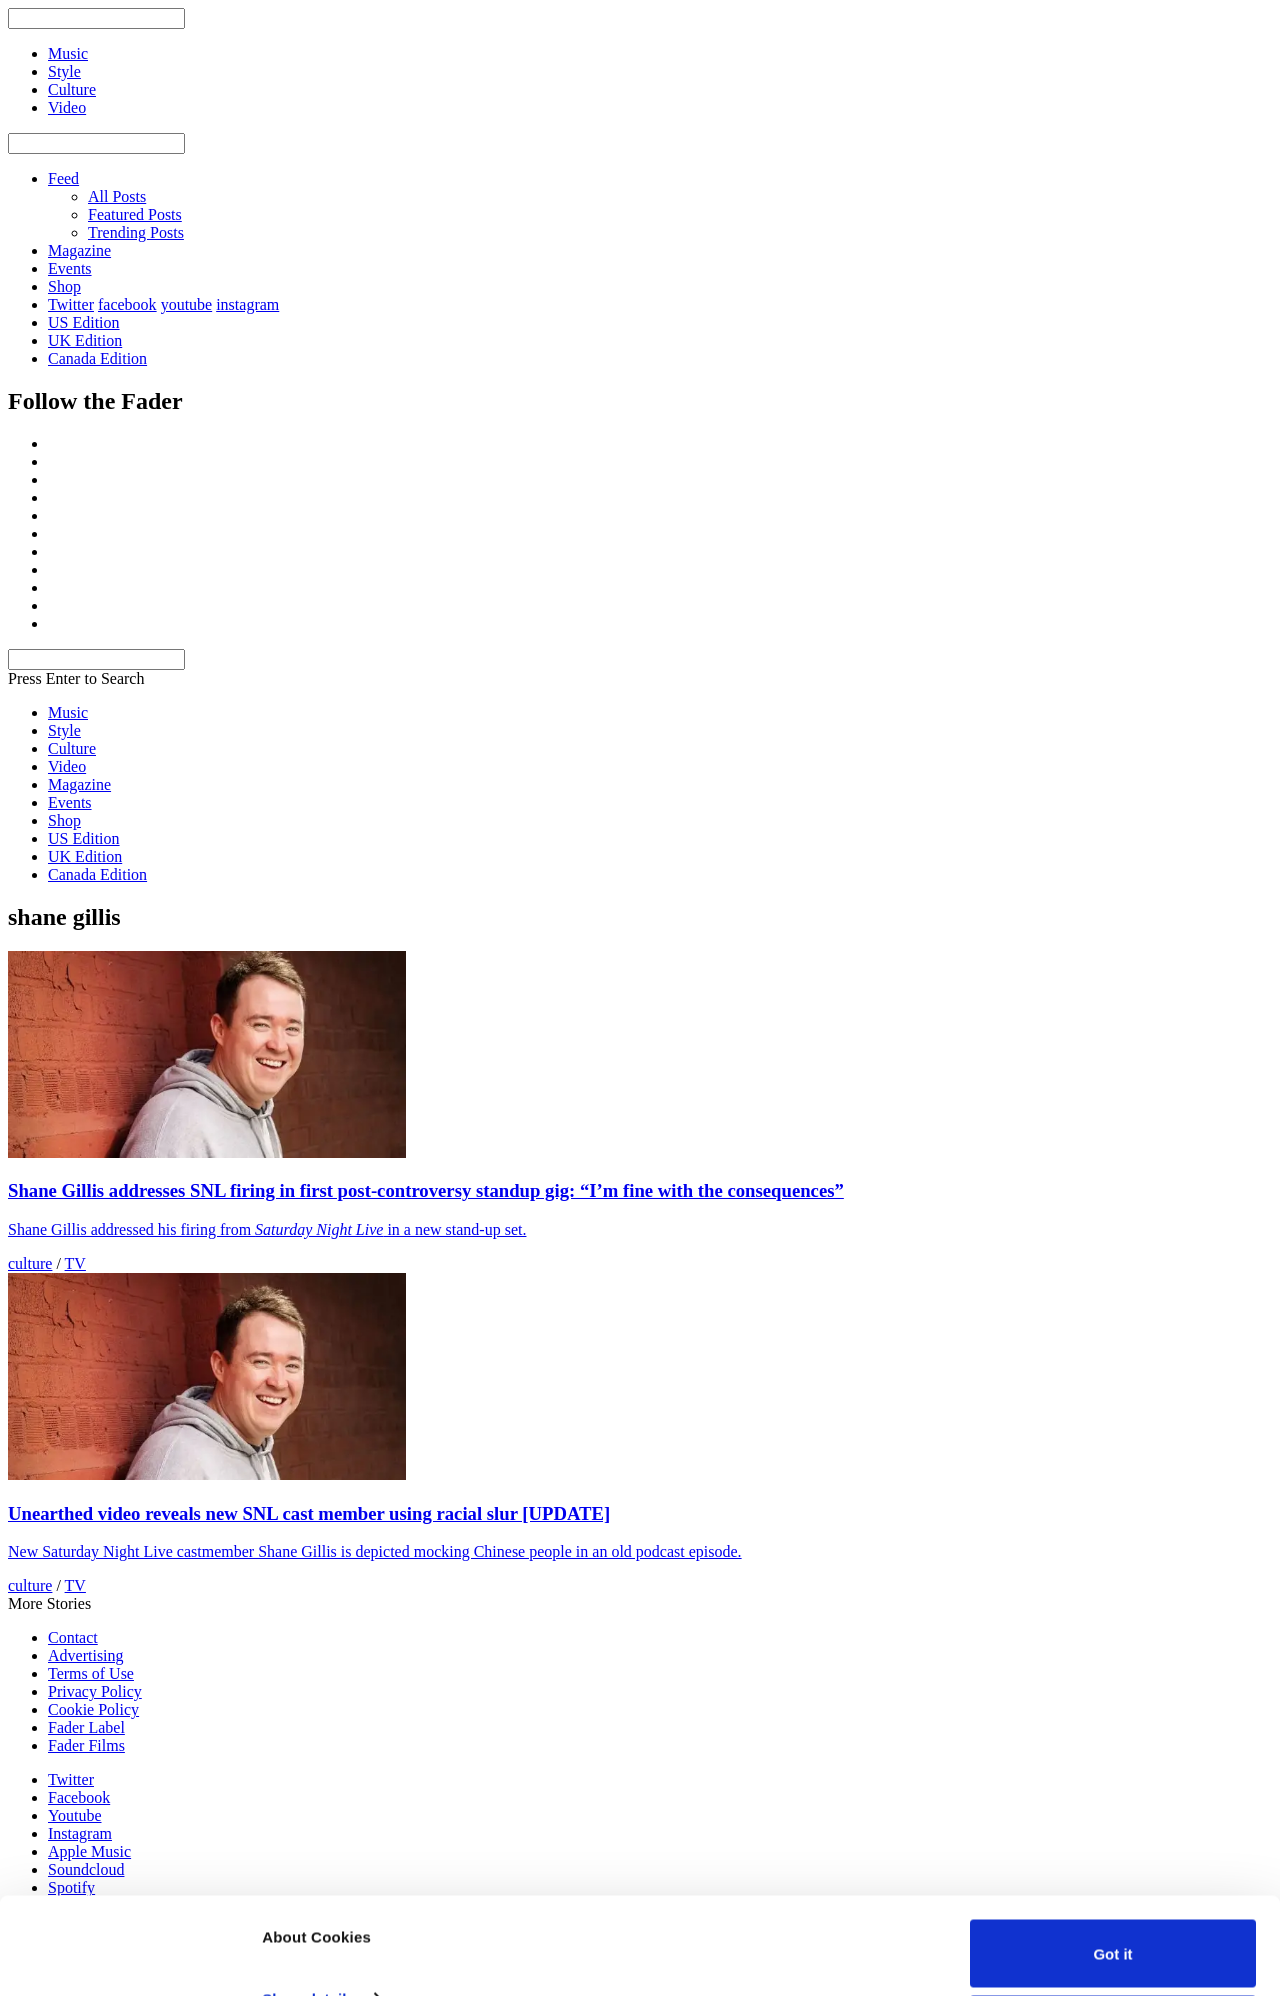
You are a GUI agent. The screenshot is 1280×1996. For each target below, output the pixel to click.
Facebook (79, 1797)
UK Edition (85, 340)
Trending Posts (136, 232)
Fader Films (86, 1745)
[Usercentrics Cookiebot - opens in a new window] (129, 1957)
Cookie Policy (93, 1709)
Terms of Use (91, 1673)
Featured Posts (135, 214)
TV (75, 1263)
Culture (72, 748)
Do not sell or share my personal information (1113, 1938)
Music (68, 712)
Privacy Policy (95, 1691)
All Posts (117, 196)
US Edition (84, 322)
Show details (308, 1908)
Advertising (86, 1655)
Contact (73, 1637)
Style (64, 730)
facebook (127, 304)
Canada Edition (97, 358)
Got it (1112, 1862)
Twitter (71, 304)
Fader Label (86, 1727)
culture (30, 1263)
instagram (247, 304)
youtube (187, 304)
